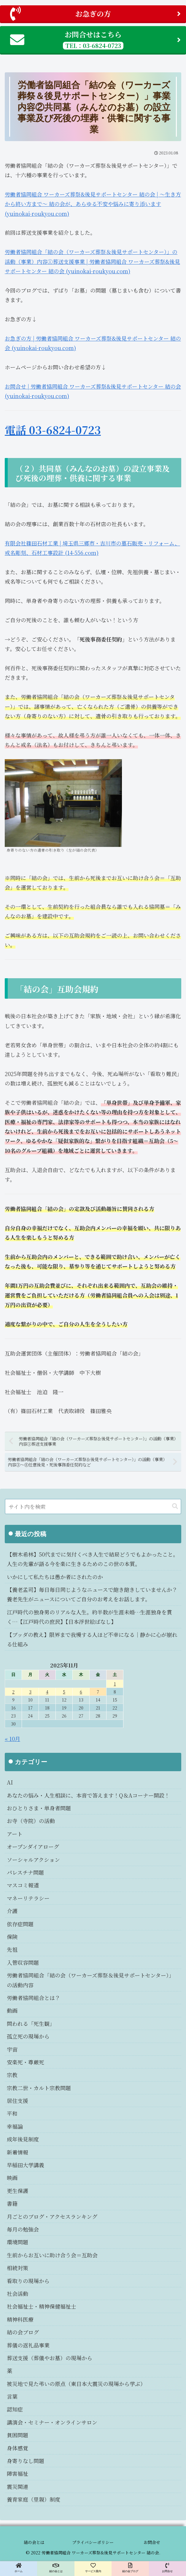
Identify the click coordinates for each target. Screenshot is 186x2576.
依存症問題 (20, 1924)
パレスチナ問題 (25, 1872)
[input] (93, 1506)
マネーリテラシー (28, 1898)
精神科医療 (20, 2319)
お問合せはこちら (95, 39)
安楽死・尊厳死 (25, 2062)
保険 (12, 1936)
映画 (12, 2177)
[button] (175, 1506)
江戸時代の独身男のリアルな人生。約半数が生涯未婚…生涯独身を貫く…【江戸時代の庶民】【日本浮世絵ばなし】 (89, 1616)
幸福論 (15, 2126)
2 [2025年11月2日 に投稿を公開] (13, 1691)
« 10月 (12, 1738)
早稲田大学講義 (25, 2165)
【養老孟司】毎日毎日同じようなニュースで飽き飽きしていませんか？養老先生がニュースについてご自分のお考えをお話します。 (92, 1594)
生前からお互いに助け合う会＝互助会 (52, 2255)
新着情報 (17, 2152)
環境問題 (17, 2242)
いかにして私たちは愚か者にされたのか (55, 1577)
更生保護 (17, 2190)
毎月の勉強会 (23, 2229)
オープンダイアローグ (33, 1846)
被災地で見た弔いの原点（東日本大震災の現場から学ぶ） (76, 2383)
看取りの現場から (28, 2281)
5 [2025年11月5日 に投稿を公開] (64, 1691)
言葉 (12, 2396)
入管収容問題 (23, 1962)
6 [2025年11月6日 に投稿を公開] (81, 1691)
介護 (12, 1911)
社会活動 (17, 2293)
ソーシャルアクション (33, 1859)
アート (15, 1834)
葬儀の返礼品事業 (28, 2345)
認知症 (15, 2409)
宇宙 (12, 2049)
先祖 (12, 1949)
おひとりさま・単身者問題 (39, 1808)
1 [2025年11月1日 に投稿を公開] (115, 1683)
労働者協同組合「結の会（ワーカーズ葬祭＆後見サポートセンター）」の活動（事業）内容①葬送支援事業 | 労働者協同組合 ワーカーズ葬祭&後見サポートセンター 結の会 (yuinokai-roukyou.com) (92, 261)
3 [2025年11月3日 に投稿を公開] (30, 1691)
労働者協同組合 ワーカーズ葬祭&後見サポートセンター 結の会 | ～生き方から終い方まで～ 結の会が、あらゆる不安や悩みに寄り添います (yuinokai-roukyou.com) (93, 203)
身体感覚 (17, 2448)
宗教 (12, 2075)
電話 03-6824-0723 (53, 429)
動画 (12, 2010)
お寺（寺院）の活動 (31, 1821)
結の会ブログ (23, 2332)
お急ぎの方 (95, 14)
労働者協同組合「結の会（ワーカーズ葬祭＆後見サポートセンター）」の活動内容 (90, 1979)
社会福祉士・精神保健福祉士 (41, 2306)
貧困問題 (17, 2435)
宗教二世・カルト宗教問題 (39, 2088)
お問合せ (152, 2542)
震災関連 (17, 2486)
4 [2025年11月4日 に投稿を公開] (47, 1691)
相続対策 (17, 2268)
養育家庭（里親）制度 (33, 2499)
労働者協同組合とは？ (33, 1998)
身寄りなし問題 (25, 2461)
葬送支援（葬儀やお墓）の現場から (49, 2358)
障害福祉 (17, 2473)
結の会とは (34, 2542)
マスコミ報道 (23, 1885)
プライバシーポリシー (93, 2542)
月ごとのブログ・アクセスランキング (52, 2216)
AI (10, 1782)
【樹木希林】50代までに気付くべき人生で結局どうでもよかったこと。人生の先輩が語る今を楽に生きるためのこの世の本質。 (92, 1559)
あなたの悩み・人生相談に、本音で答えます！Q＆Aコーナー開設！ (88, 1795)
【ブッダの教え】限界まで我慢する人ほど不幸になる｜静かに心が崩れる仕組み (92, 1639)
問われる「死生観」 (31, 2023)
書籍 (12, 2203)
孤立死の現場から (28, 2036)
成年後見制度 (23, 2139)
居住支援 (17, 2100)
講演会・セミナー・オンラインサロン (52, 2422)
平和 (12, 2113)
